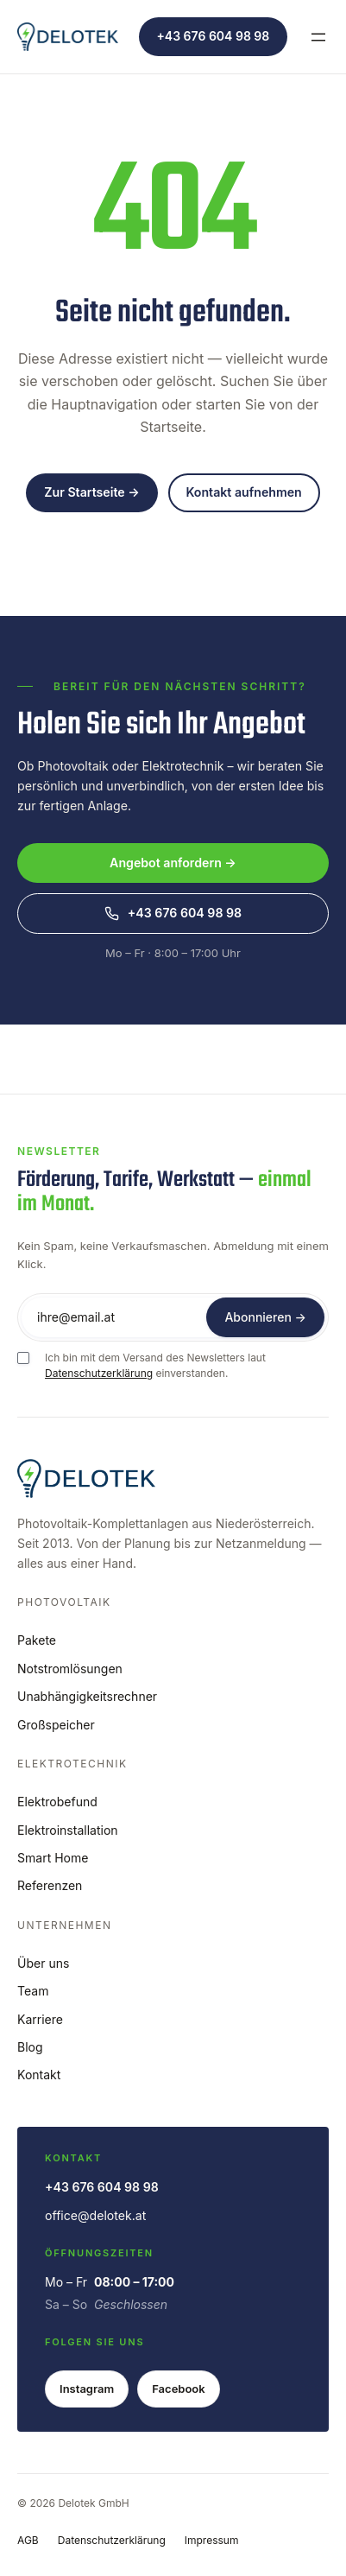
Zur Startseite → (91, 492)
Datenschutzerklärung (99, 1373)
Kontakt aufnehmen (243, 492)
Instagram (87, 2388)
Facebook (178, 2388)
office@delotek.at (95, 2215)
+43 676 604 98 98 (212, 36)
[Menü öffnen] (318, 37)
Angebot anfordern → (173, 862)
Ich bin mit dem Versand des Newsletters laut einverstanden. (155, 1365)
